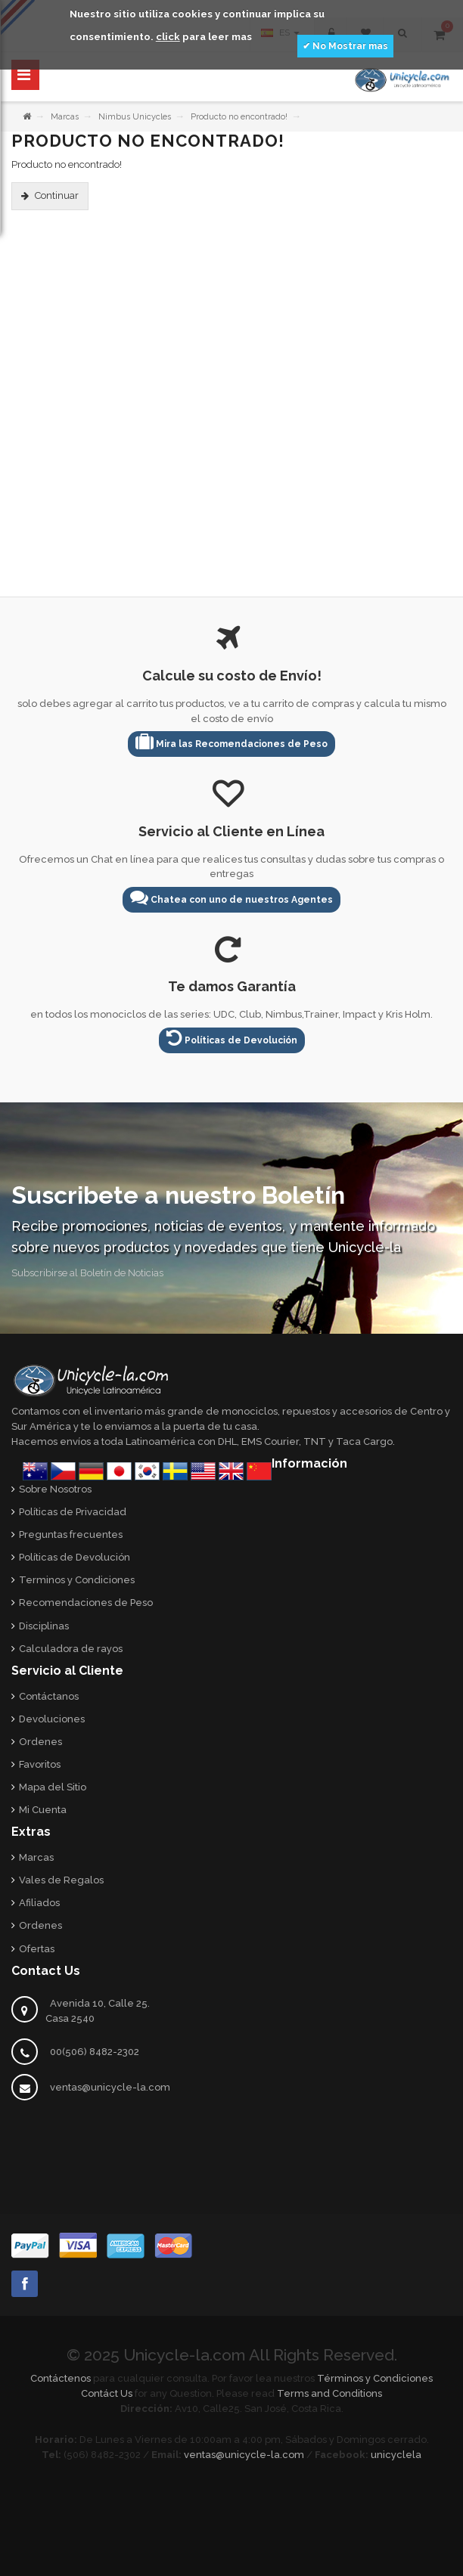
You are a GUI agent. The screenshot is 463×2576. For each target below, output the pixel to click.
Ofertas (36, 1948)
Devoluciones (52, 1719)
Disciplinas (44, 1626)
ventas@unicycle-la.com (110, 2087)
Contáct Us (106, 2393)
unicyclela (396, 2454)
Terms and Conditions (329, 2393)
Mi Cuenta (43, 1809)
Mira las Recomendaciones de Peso (231, 741)
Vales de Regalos (61, 1880)
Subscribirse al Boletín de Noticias (87, 1273)
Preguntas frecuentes (71, 1534)
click (168, 36)
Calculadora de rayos (71, 1648)
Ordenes (40, 1741)
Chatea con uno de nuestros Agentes (231, 897)
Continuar (57, 195)
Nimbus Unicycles (134, 117)
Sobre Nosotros (55, 1489)
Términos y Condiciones (375, 2378)
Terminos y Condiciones (77, 1580)
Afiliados (39, 1902)
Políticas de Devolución (231, 1037)
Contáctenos (60, 2378)
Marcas (65, 117)
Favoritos (40, 1764)
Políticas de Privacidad (72, 1511)
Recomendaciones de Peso (86, 1602)
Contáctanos (49, 1696)
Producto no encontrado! (239, 117)
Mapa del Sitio (52, 1787)
